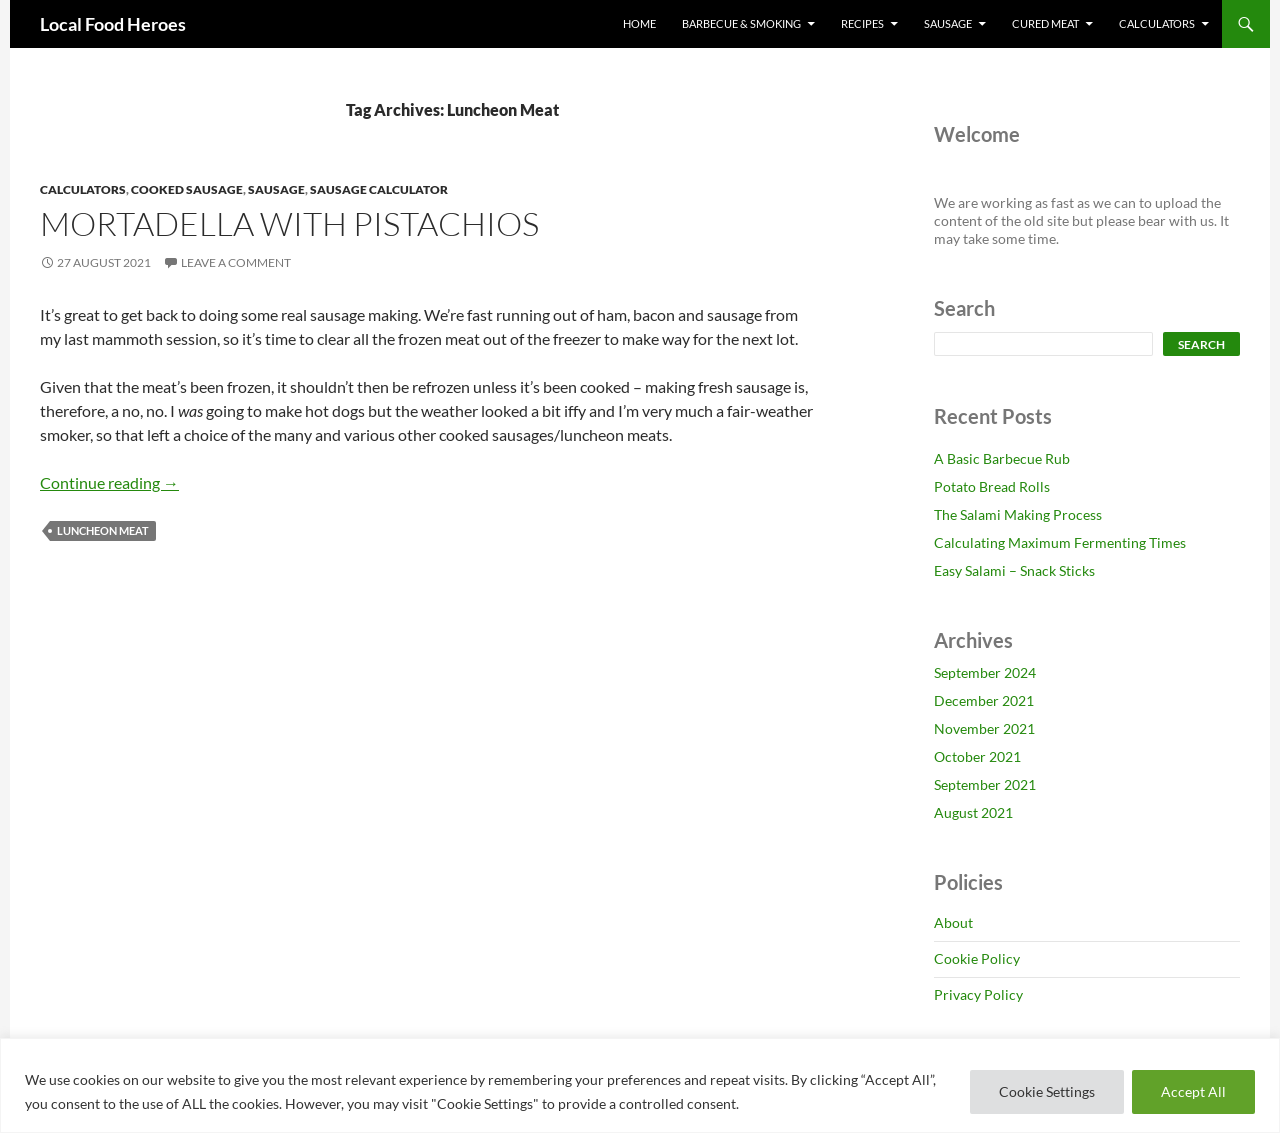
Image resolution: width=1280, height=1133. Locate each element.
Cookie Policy (977, 958)
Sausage (948, 23)
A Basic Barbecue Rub (1002, 458)
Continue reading (109, 482)
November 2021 (984, 728)
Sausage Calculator (379, 189)
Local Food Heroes (113, 24)
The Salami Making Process (1018, 514)
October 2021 (977, 756)
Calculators (1157, 23)
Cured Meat (1045, 23)
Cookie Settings (1047, 1091)
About (953, 922)
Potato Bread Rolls (992, 486)
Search (1201, 344)
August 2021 (973, 812)
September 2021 (985, 784)
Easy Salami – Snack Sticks (1014, 570)
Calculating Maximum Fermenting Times (1060, 542)
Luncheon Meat (103, 530)
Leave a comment (236, 262)
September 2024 (985, 672)
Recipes (862, 23)
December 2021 (984, 700)
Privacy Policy (978, 994)
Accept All (1193, 1091)
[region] (640, 1085)
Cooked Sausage (187, 189)
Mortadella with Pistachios (289, 223)
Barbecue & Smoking (741, 23)
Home (639, 23)
